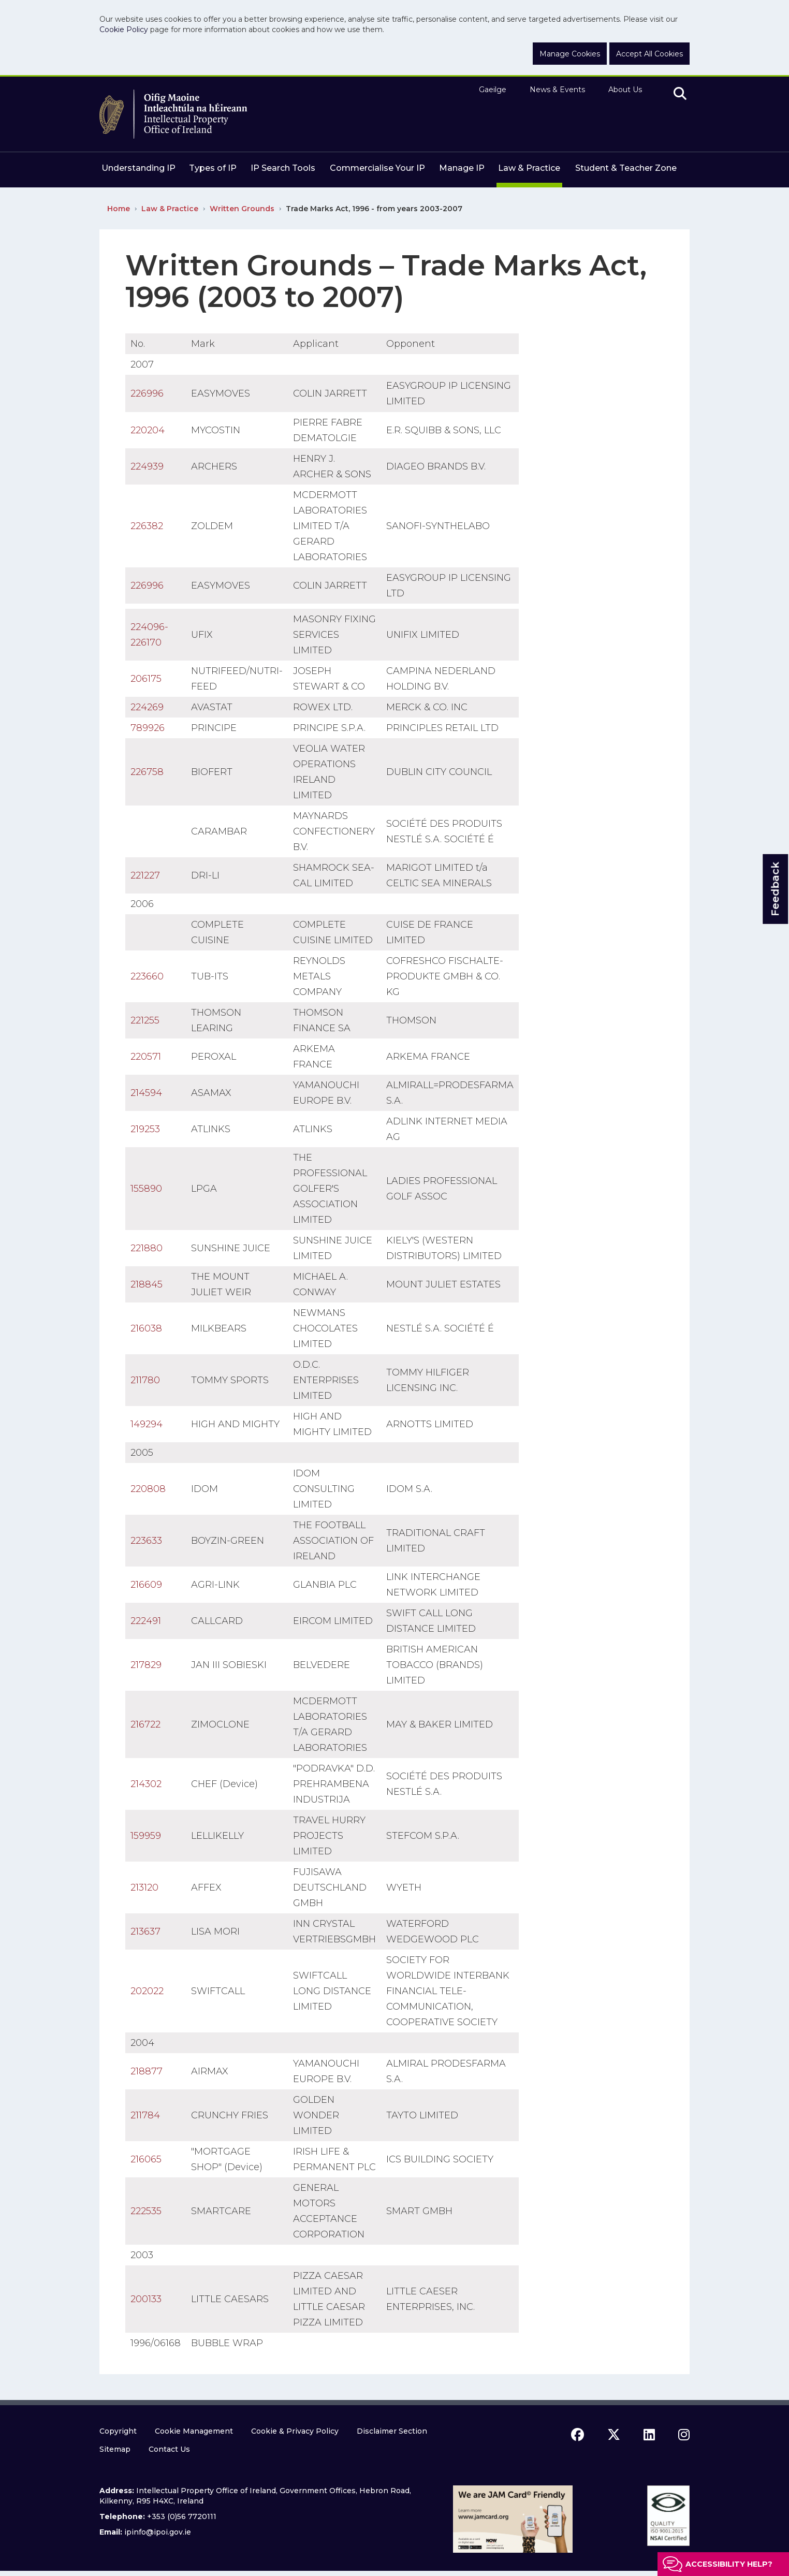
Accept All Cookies (649, 53)
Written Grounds (242, 208)
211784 (145, 2115)
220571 (145, 1056)
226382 (146, 526)
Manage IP (462, 168)
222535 (146, 2211)
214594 (146, 1093)
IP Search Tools (283, 168)
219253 (145, 1129)
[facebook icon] (577, 2434)
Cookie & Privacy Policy (295, 2431)
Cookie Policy (123, 29)
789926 (147, 728)
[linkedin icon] (649, 2434)
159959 (145, 1835)
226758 (147, 772)
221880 (146, 1248)
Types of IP (213, 168)
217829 (146, 1665)
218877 (146, 2071)
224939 (147, 466)
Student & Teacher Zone (626, 168)
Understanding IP (138, 168)
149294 (146, 1424)
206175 (146, 678)
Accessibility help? (728, 2564)
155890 (146, 1188)
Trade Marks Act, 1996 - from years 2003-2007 (374, 208)
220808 (148, 1489)
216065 (146, 2159)
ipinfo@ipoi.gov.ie (157, 2532)
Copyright (118, 2431)
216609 (146, 1584)
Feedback (775, 889)
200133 (146, 2299)
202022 (147, 1991)
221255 (144, 1020)
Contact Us (169, 2449)
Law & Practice (529, 168)
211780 (145, 1380)
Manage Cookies (569, 53)
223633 (146, 1540)
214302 (146, 1784)
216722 (145, 1724)
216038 (146, 1328)
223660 (147, 976)
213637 (145, 1931)
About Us (625, 89)
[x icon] (613, 2434)
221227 (145, 875)
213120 (144, 1887)
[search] (680, 94)
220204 (147, 430)
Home (118, 208)
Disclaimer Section (392, 2431)
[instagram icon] (684, 2434)
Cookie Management (194, 2431)
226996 (147, 393)
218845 (146, 1284)
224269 (147, 707)
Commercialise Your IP (377, 168)
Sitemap (114, 2449)
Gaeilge (492, 89)
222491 (145, 1621)
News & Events (557, 89)
